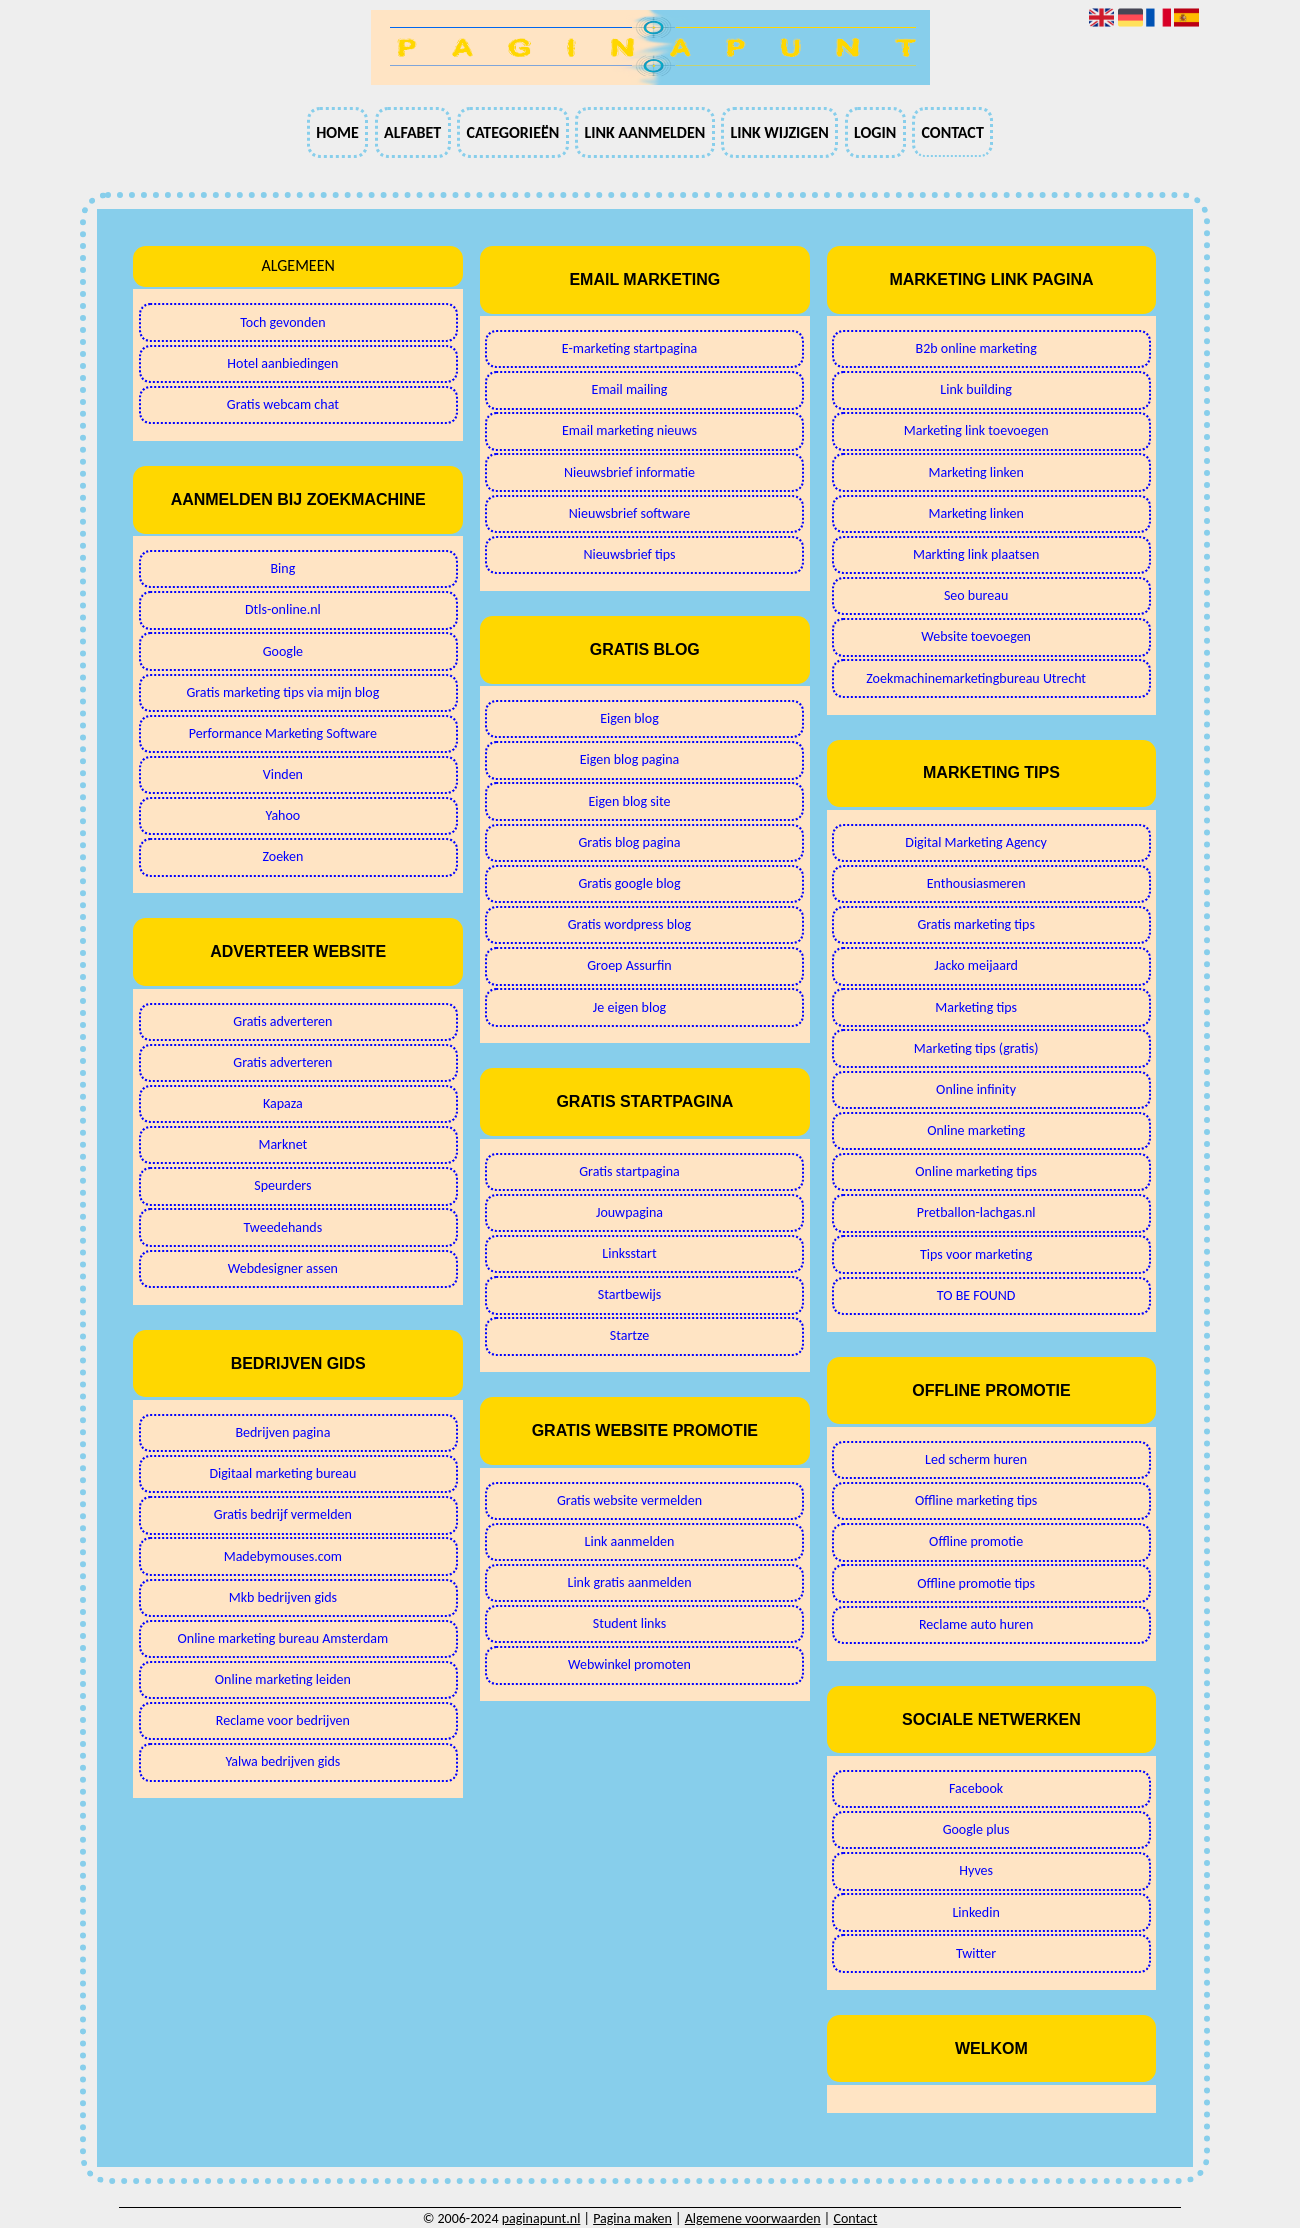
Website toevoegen (976, 636)
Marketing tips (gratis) (976, 1048)
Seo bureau (976, 595)
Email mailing (630, 389)
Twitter (976, 1953)
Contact (952, 132)
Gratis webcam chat (283, 404)
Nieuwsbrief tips (629, 554)
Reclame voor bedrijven (283, 1720)
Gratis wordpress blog (629, 924)
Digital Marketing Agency (976, 842)
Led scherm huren (976, 1459)
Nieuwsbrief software (629, 513)
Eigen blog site (630, 801)
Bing (282, 568)
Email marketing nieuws (629, 430)
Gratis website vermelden (629, 1500)
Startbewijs (630, 1294)
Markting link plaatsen (976, 554)
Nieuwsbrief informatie (629, 472)
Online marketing (976, 1130)
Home (337, 132)
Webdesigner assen (283, 1268)
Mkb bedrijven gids (283, 1597)
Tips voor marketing (976, 1254)
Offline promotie (976, 1541)
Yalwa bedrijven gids (282, 1761)
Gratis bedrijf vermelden (283, 1514)
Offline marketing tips (976, 1500)
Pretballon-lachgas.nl (976, 1212)
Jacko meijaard (976, 965)
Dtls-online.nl (283, 609)
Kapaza (283, 1103)
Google (283, 651)
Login (875, 132)
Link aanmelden (644, 132)
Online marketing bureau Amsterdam (283, 1638)
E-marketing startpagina (629, 348)
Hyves (976, 1870)
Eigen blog (629, 718)
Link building (976, 389)
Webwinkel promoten (629, 1664)
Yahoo (283, 815)
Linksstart (629, 1253)
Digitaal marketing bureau (282, 1473)
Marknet (282, 1144)
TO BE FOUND (976, 1295)
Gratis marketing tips (976, 924)
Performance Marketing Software (283, 733)
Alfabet (412, 132)
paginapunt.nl (541, 2218)
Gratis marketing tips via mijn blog (282, 692)
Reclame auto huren (976, 1624)
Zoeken (282, 856)
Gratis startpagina (629, 1171)
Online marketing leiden (283, 1679)
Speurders (282, 1185)
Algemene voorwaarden (753, 2218)
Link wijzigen (779, 132)
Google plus (976, 1829)
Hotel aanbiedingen (282, 363)
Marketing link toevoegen (976, 430)
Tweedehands (283, 1227)
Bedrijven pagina (282, 1432)
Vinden (283, 774)
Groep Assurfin (629, 965)
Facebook (976, 1788)
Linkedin (975, 1912)
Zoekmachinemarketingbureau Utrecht (976, 678)
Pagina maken (632, 2218)
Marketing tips (976, 1007)
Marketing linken (975, 472)
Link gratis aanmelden (630, 1582)
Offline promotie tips (976, 1583)
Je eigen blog (629, 1007)
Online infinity (976, 1089)
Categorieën (512, 132)
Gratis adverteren (282, 1021)
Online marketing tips (976, 1171)
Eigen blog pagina (630, 759)
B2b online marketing (976, 348)
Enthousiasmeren (976, 883)
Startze (629, 1335)
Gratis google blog (629, 883)
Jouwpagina (629, 1212)
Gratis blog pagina (629, 842)
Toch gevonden (282, 322)
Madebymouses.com (283, 1556)
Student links (629, 1623)
